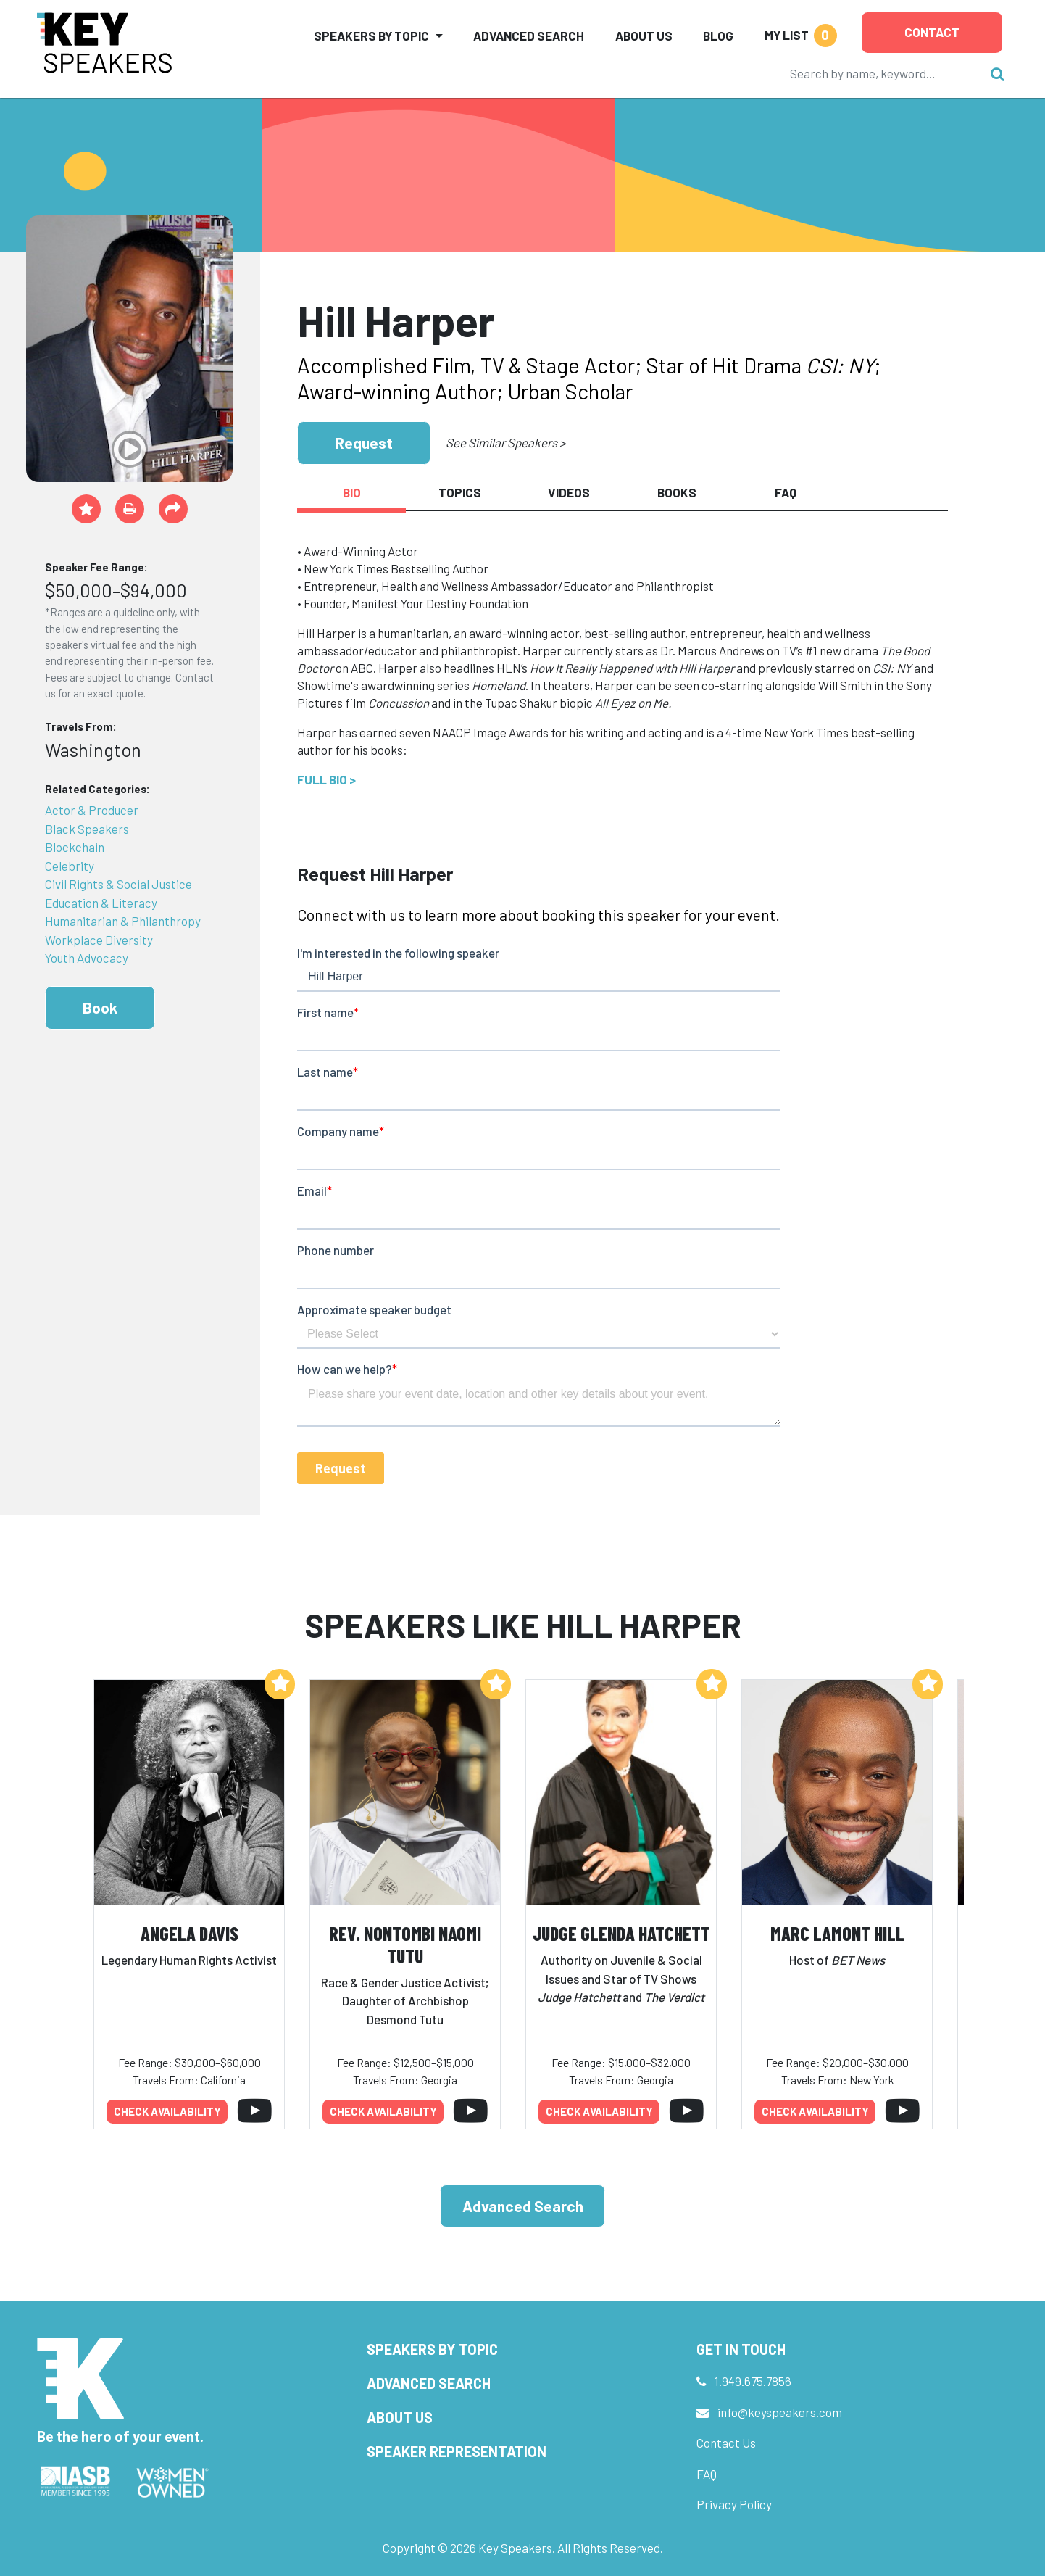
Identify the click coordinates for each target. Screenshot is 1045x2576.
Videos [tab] (569, 492)
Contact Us (726, 2442)
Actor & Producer (91, 810)
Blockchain (74, 847)
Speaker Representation (456, 2451)
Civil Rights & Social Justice (118, 884)
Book (100, 1007)
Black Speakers (87, 828)
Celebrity (69, 865)
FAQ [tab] (785, 492)
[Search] (882, 73)
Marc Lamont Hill (837, 1933)
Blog (718, 35)
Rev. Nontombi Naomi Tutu (405, 1944)
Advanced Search (528, 35)
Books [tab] (676, 492)
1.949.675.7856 (753, 2381)
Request (364, 443)
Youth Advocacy (86, 958)
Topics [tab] (459, 492)
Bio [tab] (352, 492)
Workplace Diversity (99, 939)
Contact (931, 32)
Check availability (167, 2111)
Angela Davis (189, 1933)
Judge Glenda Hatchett (621, 1933)
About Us (644, 35)
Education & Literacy (101, 902)
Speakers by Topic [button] (371, 35)
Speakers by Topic (432, 2349)
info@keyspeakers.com (779, 2412)
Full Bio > (326, 779)
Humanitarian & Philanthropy (123, 921)
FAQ (706, 2474)
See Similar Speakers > (505, 442)
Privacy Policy (734, 2504)
